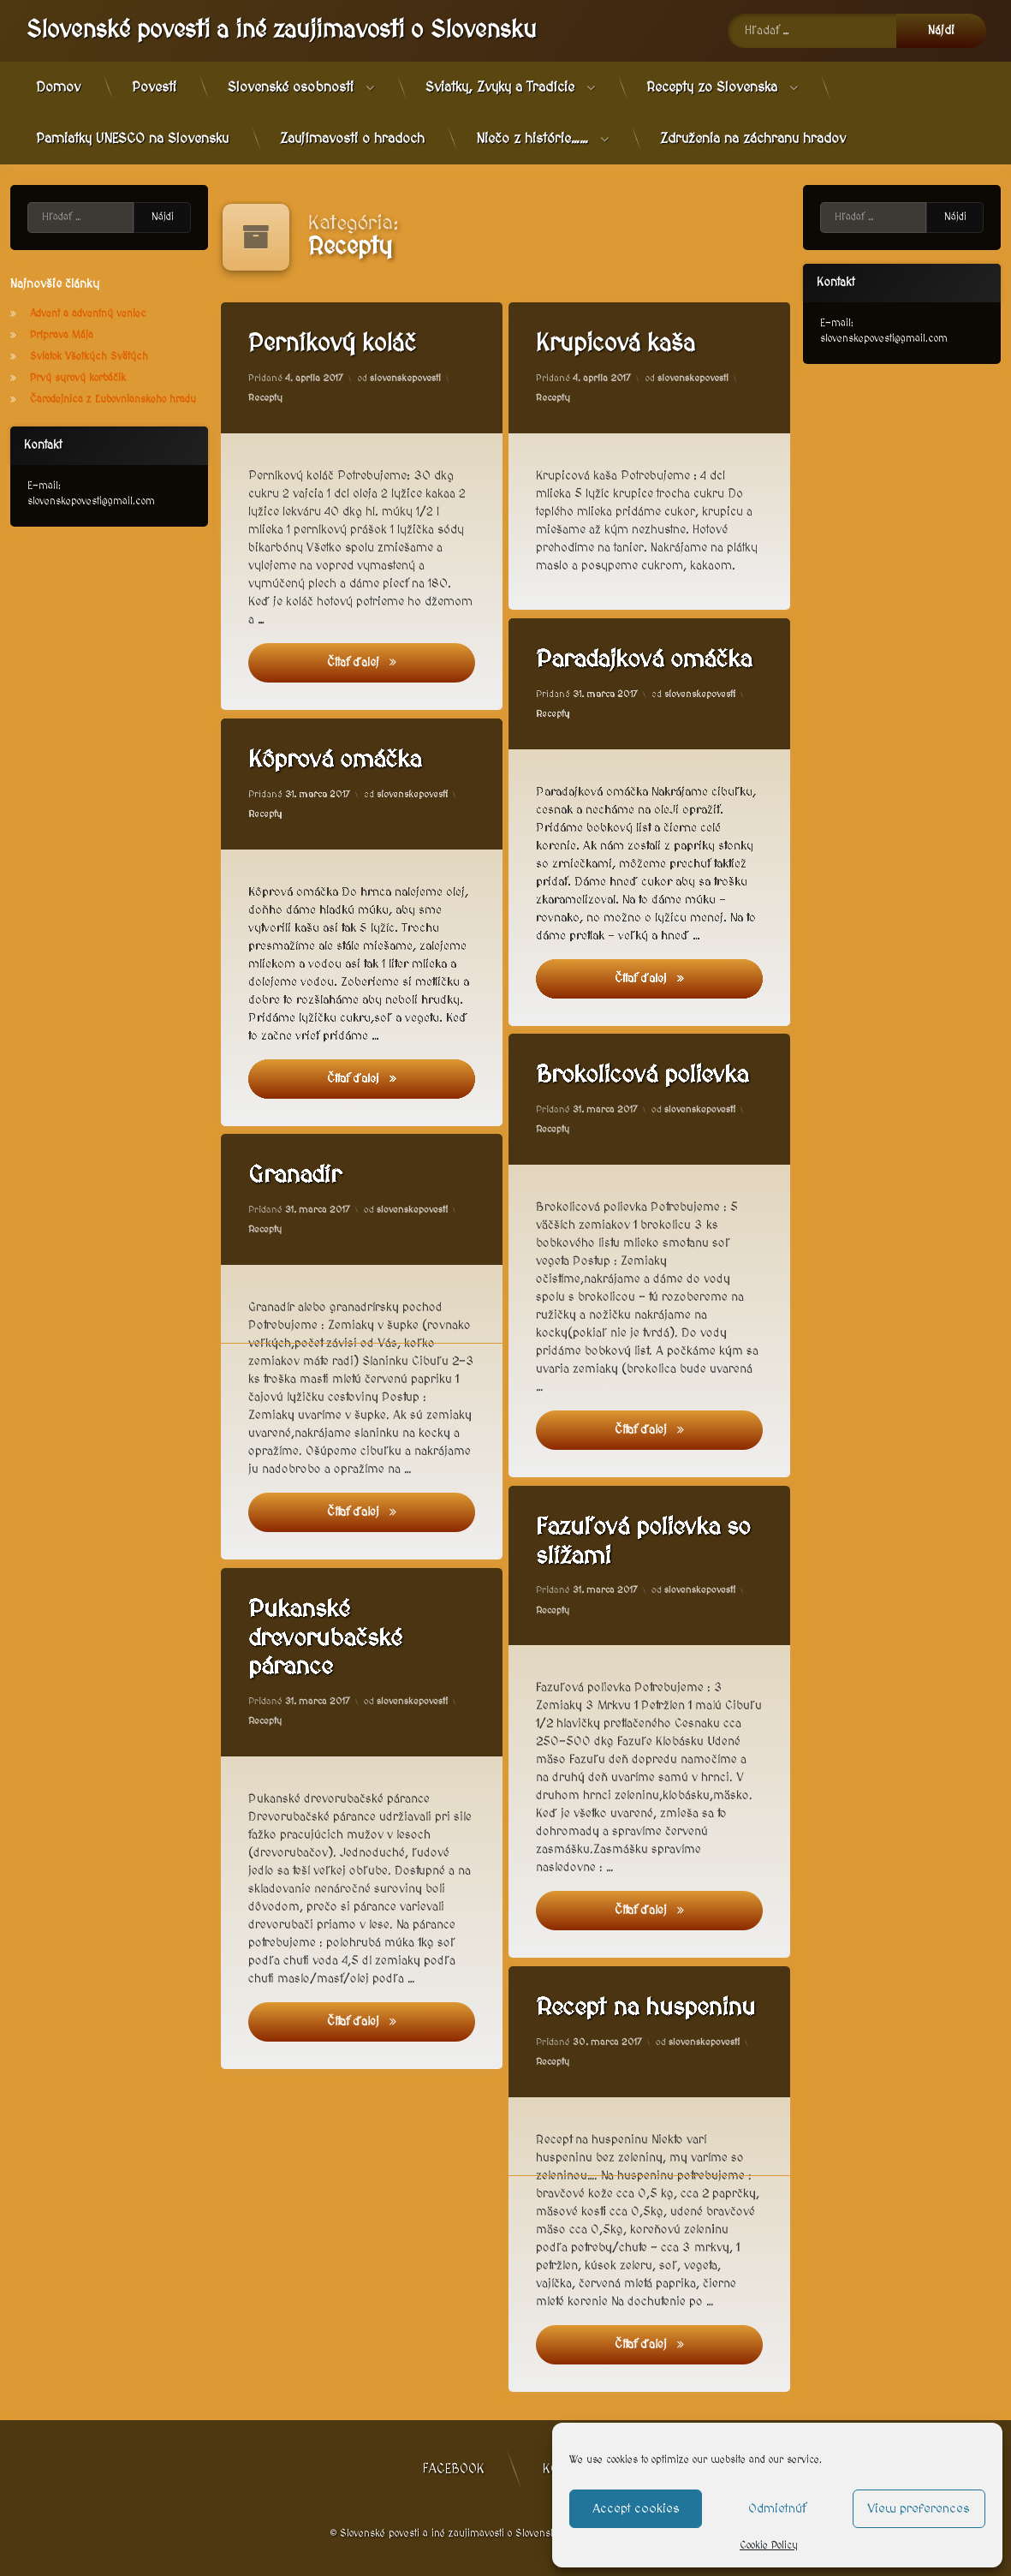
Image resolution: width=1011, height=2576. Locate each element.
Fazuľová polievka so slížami (648, 1540)
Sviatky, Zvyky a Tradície (499, 87)
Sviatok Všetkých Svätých (89, 356)
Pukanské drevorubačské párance (329, 1642)
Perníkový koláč (332, 344)
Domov (58, 87)
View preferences (918, 2508)
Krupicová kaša (615, 344)
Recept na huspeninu (651, 2006)
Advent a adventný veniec (88, 313)
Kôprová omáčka (339, 761)
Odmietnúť (777, 2508)
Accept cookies (636, 2508)
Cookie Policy (769, 2545)
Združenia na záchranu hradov (753, 138)
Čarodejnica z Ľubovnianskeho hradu (113, 399)
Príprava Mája (61, 335)
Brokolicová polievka (648, 1075)
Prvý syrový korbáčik (78, 378)
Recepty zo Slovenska (711, 87)
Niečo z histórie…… (532, 138)
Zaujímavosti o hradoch (352, 138)
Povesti (154, 87)
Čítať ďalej (397, 661)
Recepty (265, 397)
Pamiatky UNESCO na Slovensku (132, 138)
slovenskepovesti (405, 378)
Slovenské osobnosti (291, 87)
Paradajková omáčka (649, 659)
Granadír (299, 1181)
